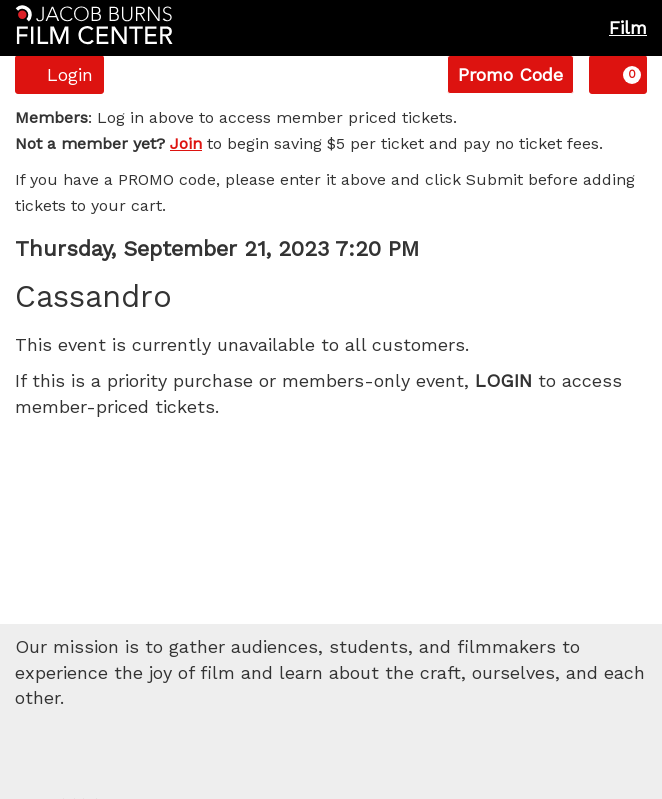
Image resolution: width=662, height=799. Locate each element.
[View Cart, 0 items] (618, 74)
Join (186, 143)
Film (628, 27)
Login (59, 74)
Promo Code (510, 74)
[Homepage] (94, 25)
